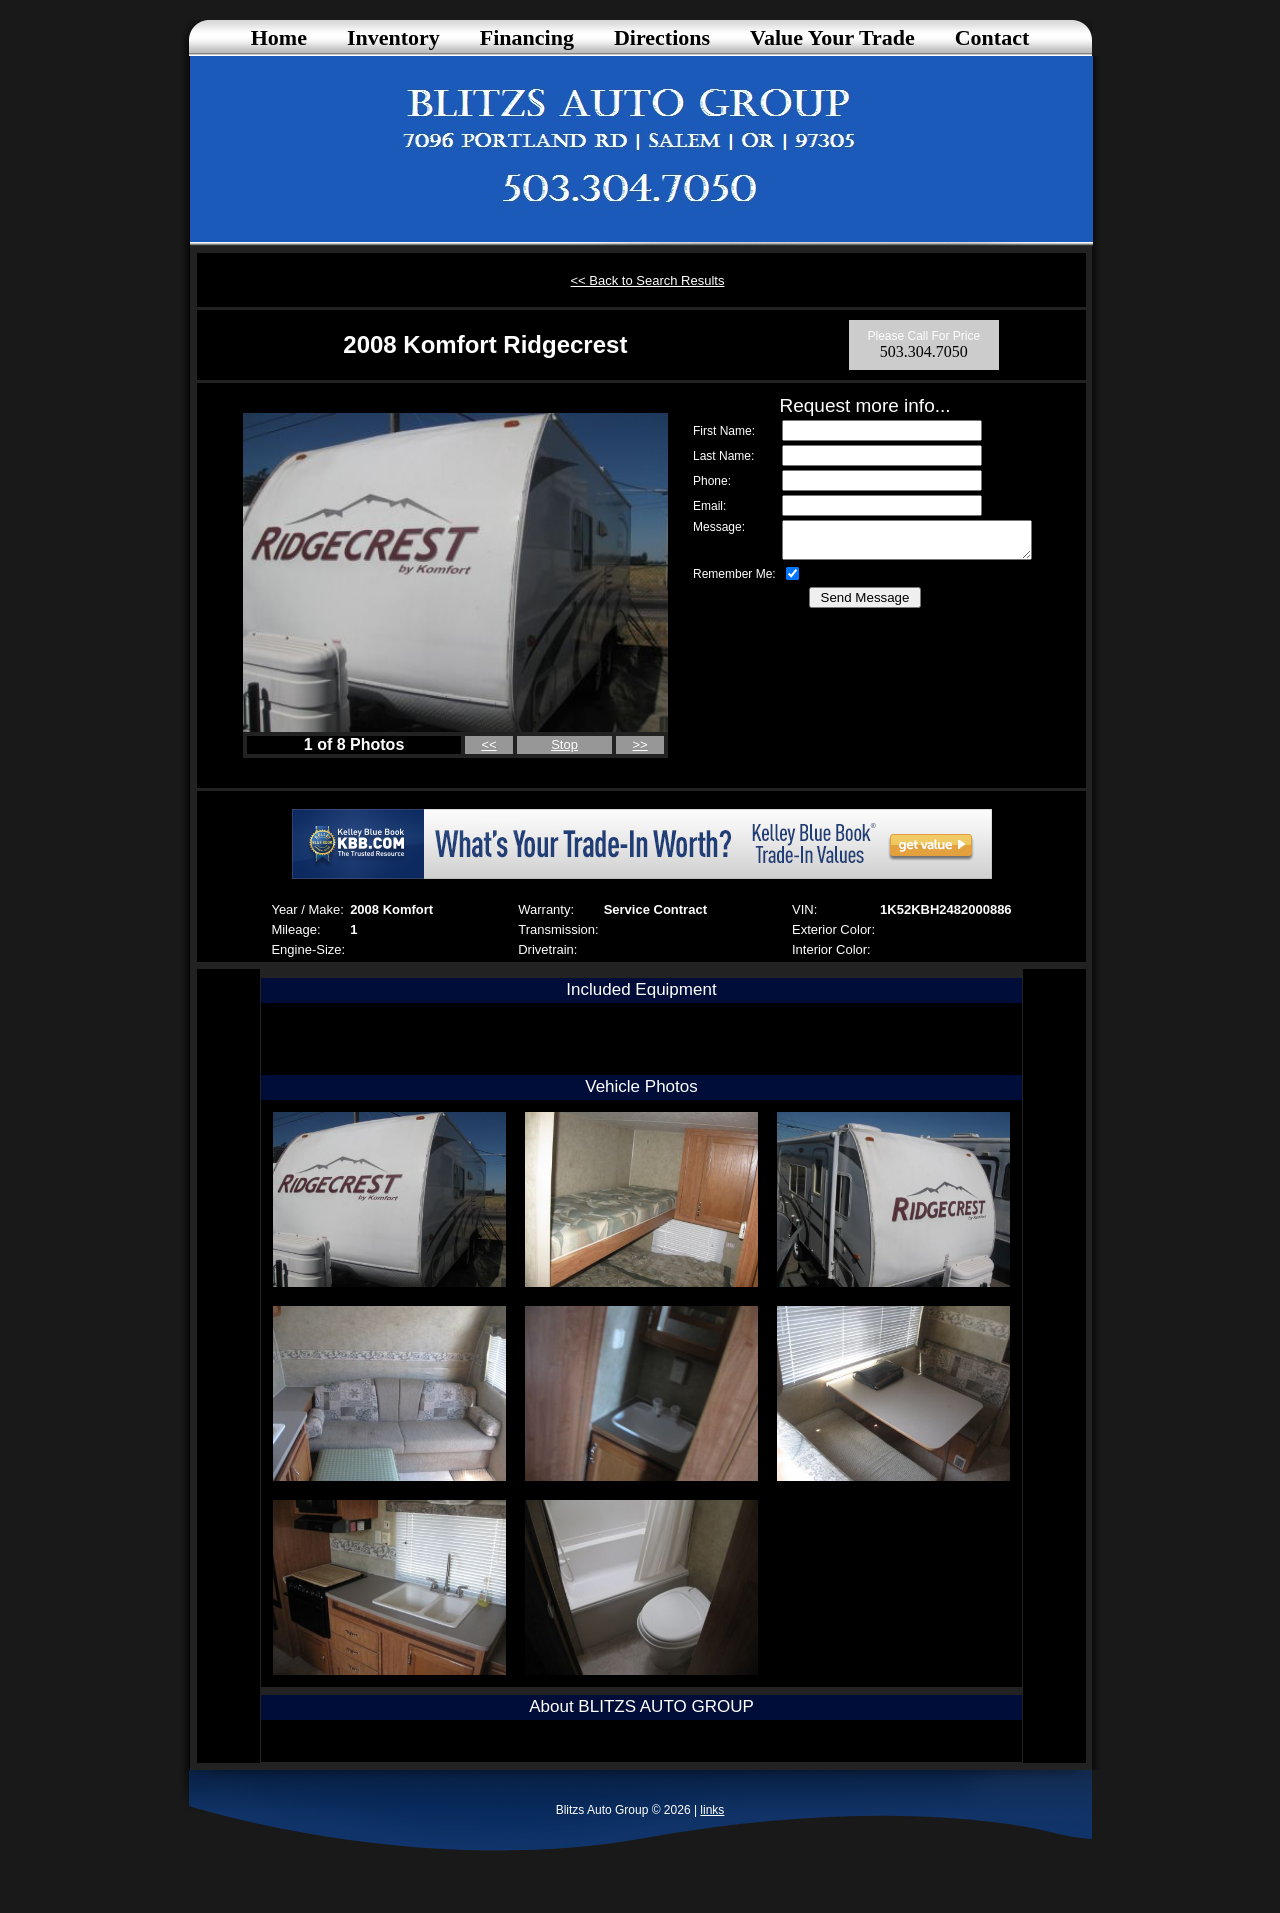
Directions (662, 37)
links (712, 1810)
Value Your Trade (832, 37)
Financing (527, 37)
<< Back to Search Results (648, 280)
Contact (992, 37)
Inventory (393, 37)
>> (640, 744)
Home (279, 37)
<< (488, 744)
